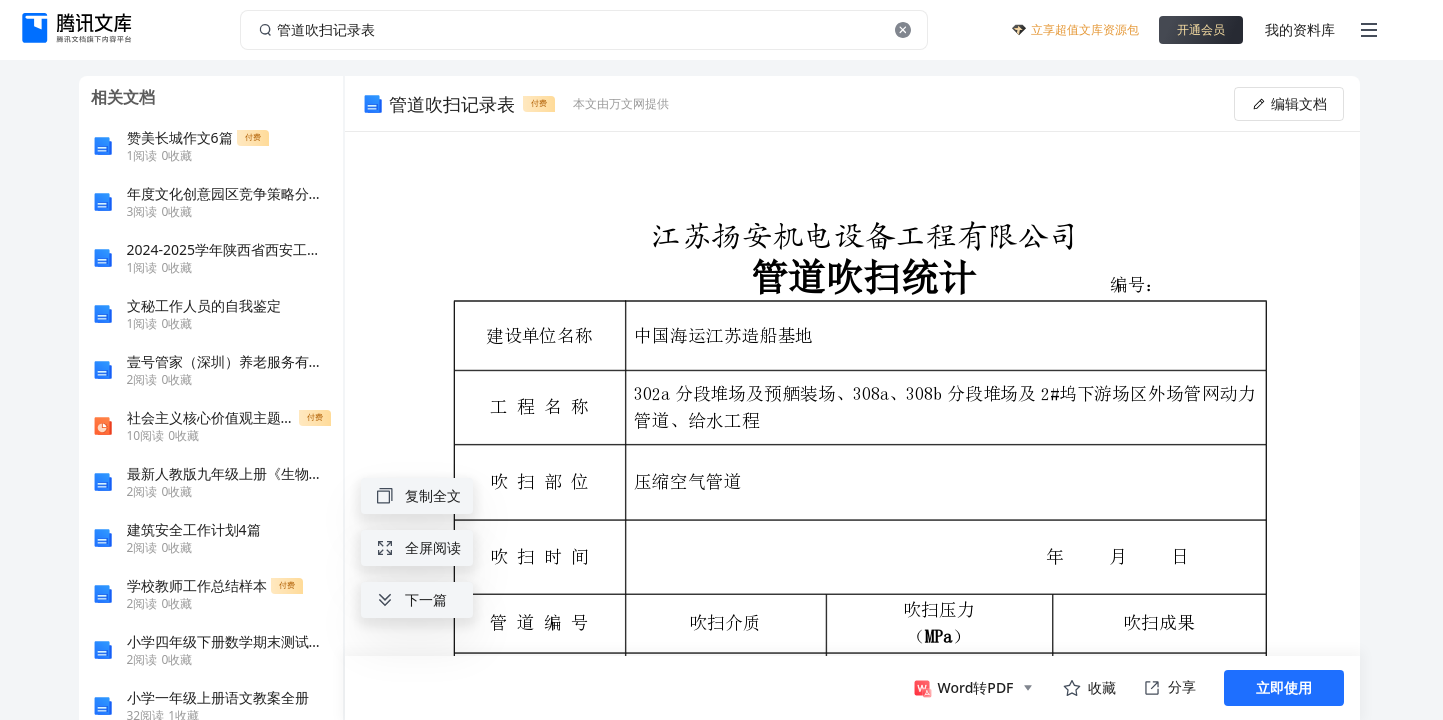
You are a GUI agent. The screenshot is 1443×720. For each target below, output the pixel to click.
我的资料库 (1300, 29)
